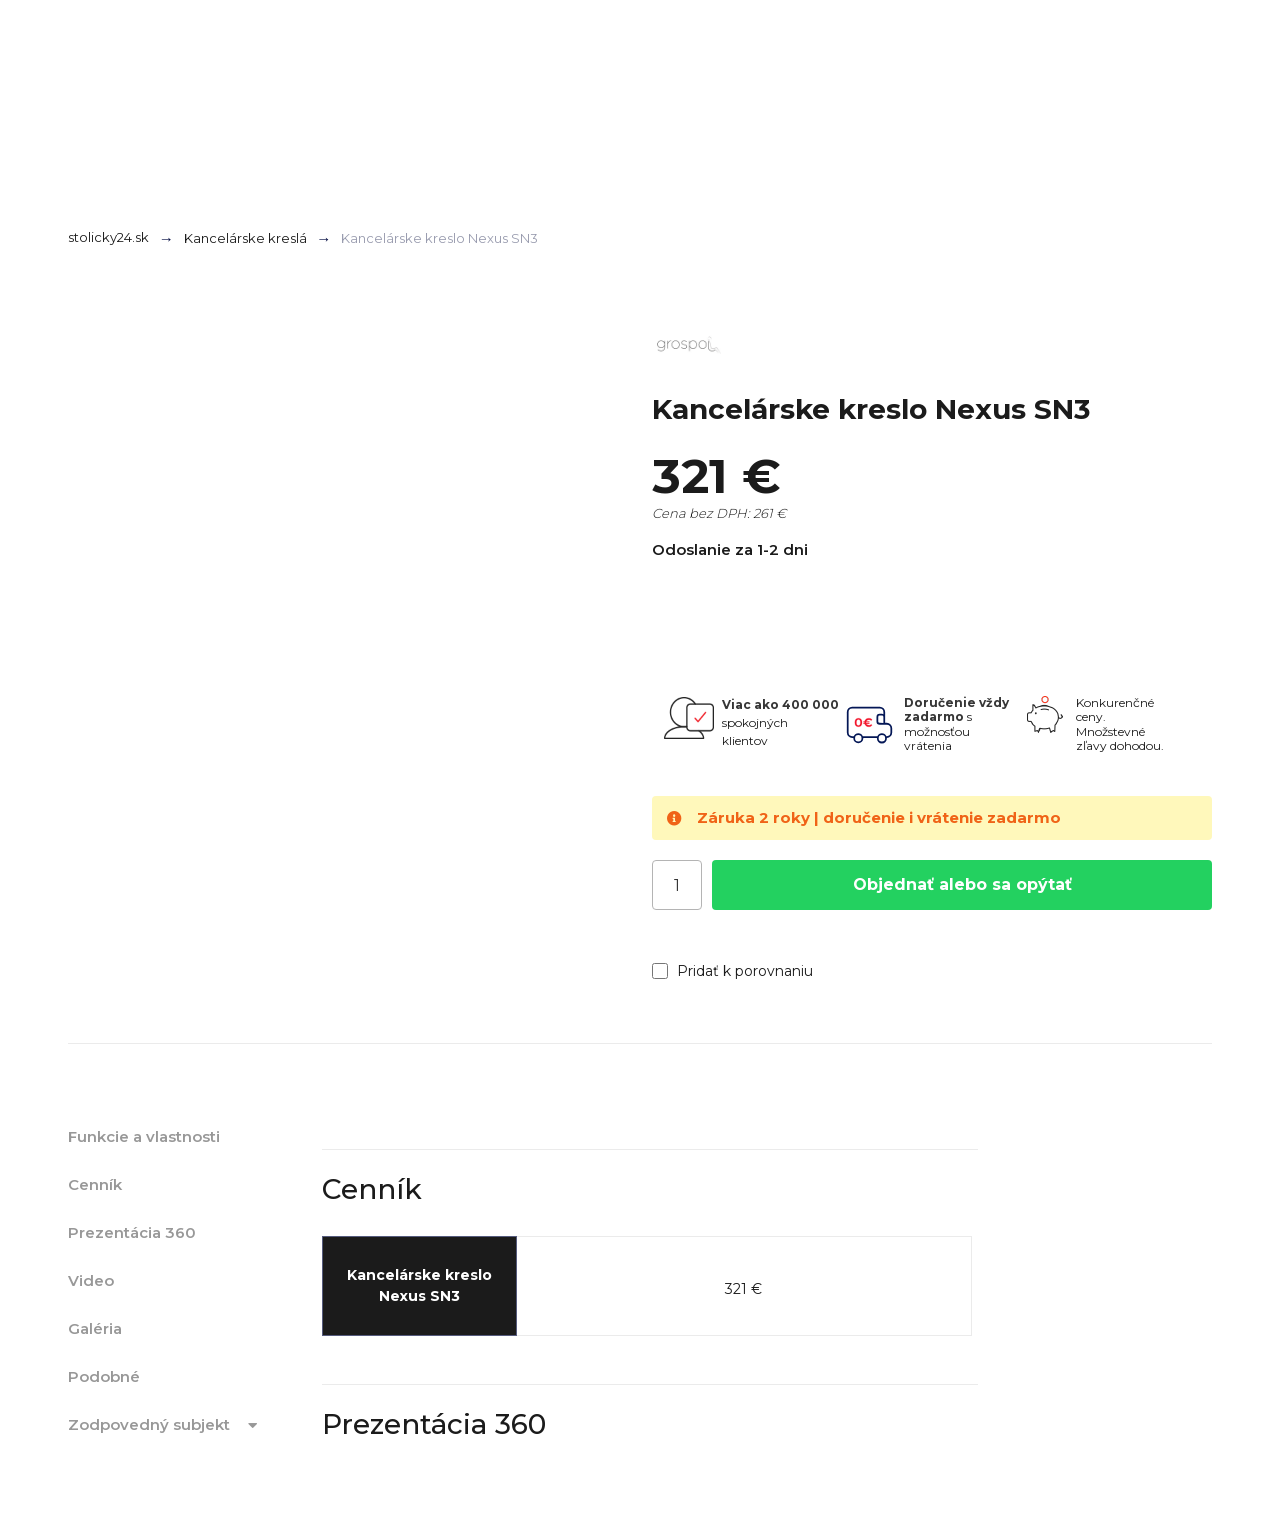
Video (91, 1280)
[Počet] (677, 885)
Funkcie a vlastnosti (144, 1136)
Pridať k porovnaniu (732, 971)
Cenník (95, 1184)
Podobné (104, 1376)
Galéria (95, 1328)
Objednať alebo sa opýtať (962, 884)
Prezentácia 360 (132, 1232)
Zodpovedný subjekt (166, 1425)
